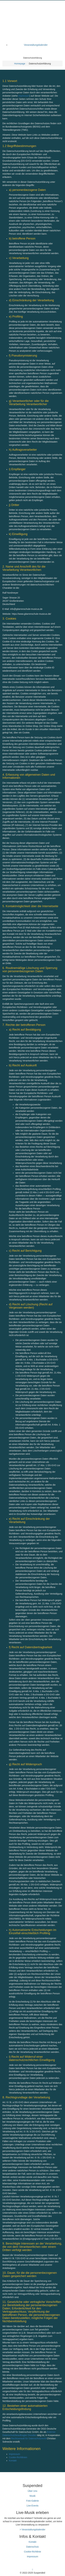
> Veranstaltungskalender (32, 2529)
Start (32, 3)
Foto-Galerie (32, 2500)
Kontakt (32, 50)
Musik (32, 18)
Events (32, 39)
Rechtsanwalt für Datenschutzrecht (28, 2438)
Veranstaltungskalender (36, 45)
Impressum (23, 95)
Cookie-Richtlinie (32, 2551)
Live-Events (32, 2505)
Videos (32, 25)
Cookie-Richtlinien (18, 2457)
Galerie (32, 32)
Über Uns (32, 2491)
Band (32, 11)
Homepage (19, 63)
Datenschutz (32, 2546)
